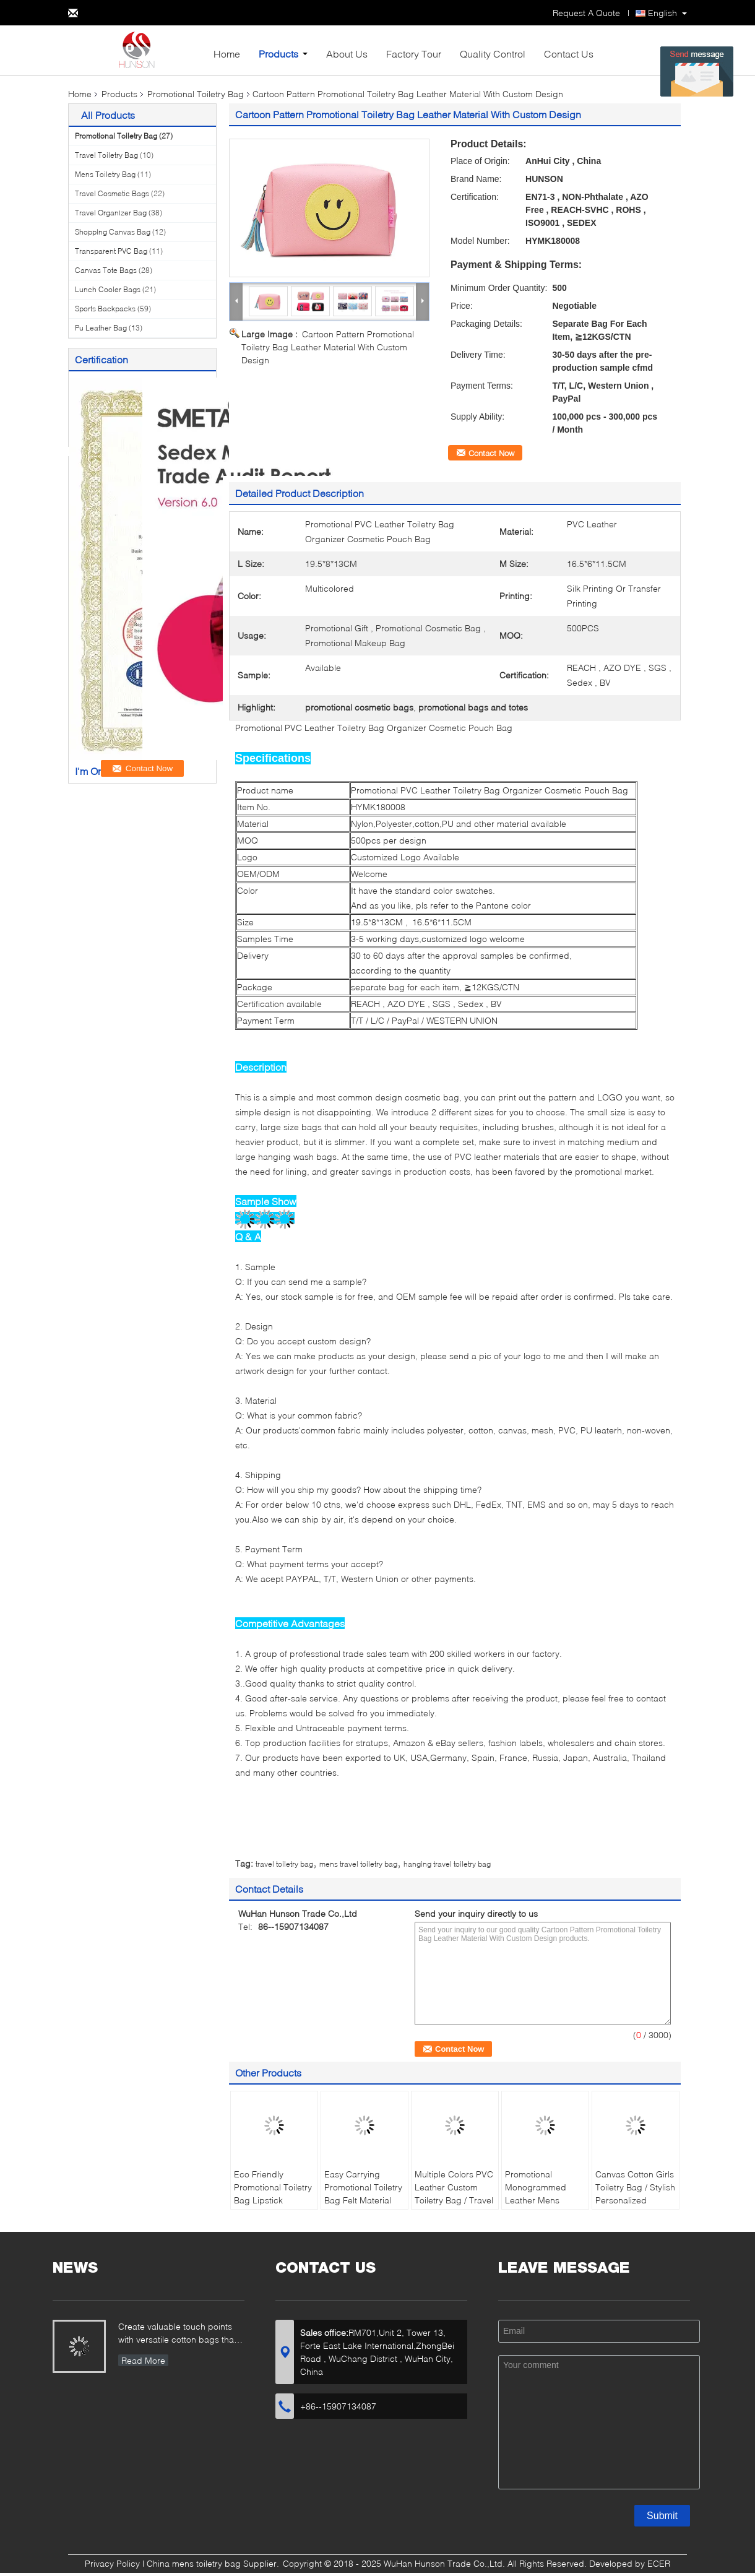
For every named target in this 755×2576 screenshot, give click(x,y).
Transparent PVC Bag (111, 251)
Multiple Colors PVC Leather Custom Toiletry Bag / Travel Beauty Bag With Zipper (454, 2200)
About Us (347, 53)
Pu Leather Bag (101, 327)
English (662, 12)
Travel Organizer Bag (111, 212)
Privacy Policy (112, 2563)
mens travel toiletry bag (358, 1864)
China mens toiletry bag (194, 2563)
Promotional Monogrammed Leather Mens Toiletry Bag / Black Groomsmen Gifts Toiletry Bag (543, 2206)
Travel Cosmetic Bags (112, 193)
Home (227, 53)
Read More (143, 2360)
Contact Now (491, 453)
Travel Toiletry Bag (106, 155)
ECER (658, 2563)
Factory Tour (413, 53)
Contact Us (568, 53)
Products (278, 53)
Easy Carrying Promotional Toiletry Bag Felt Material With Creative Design (363, 2200)
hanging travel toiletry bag (447, 1864)
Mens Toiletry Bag (105, 174)
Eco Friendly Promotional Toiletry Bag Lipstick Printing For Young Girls (273, 2200)
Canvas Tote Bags (106, 270)
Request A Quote (586, 12)
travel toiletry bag (284, 1864)
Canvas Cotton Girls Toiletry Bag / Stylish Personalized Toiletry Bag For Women (635, 2200)
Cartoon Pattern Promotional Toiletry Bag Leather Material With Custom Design (327, 347)
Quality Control (492, 53)
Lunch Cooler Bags (107, 289)
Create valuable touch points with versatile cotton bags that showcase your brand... (177, 2334)
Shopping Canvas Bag (112, 231)
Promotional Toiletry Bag (195, 94)
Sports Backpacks (105, 308)
